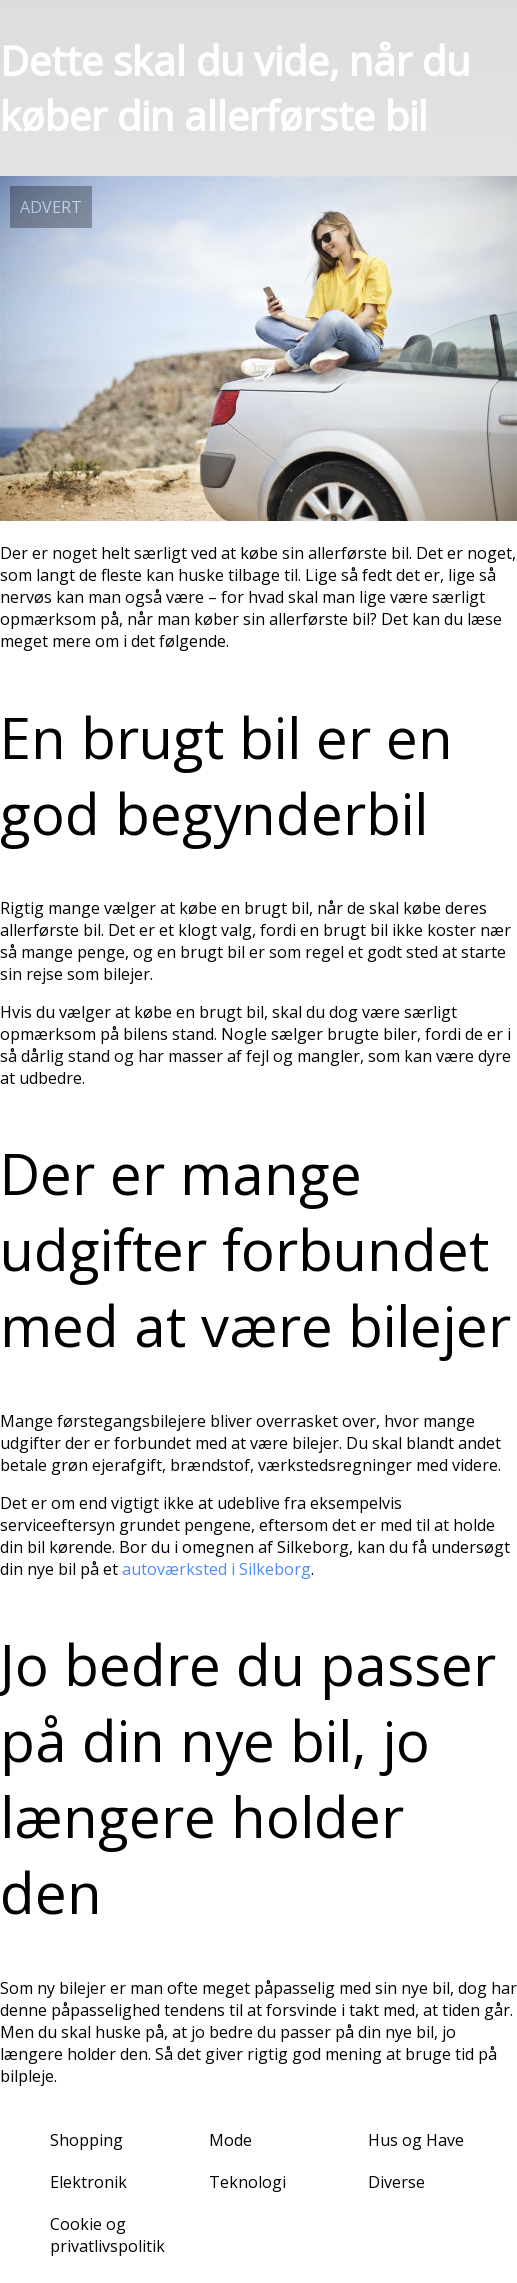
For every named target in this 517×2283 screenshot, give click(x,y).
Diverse (396, 2182)
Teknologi (247, 2182)
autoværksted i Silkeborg (216, 1569)
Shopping (86, 2140)
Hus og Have (416, 2140)
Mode (230, 2140)
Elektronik (88, 2182)
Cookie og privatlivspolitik (107, 2235)
